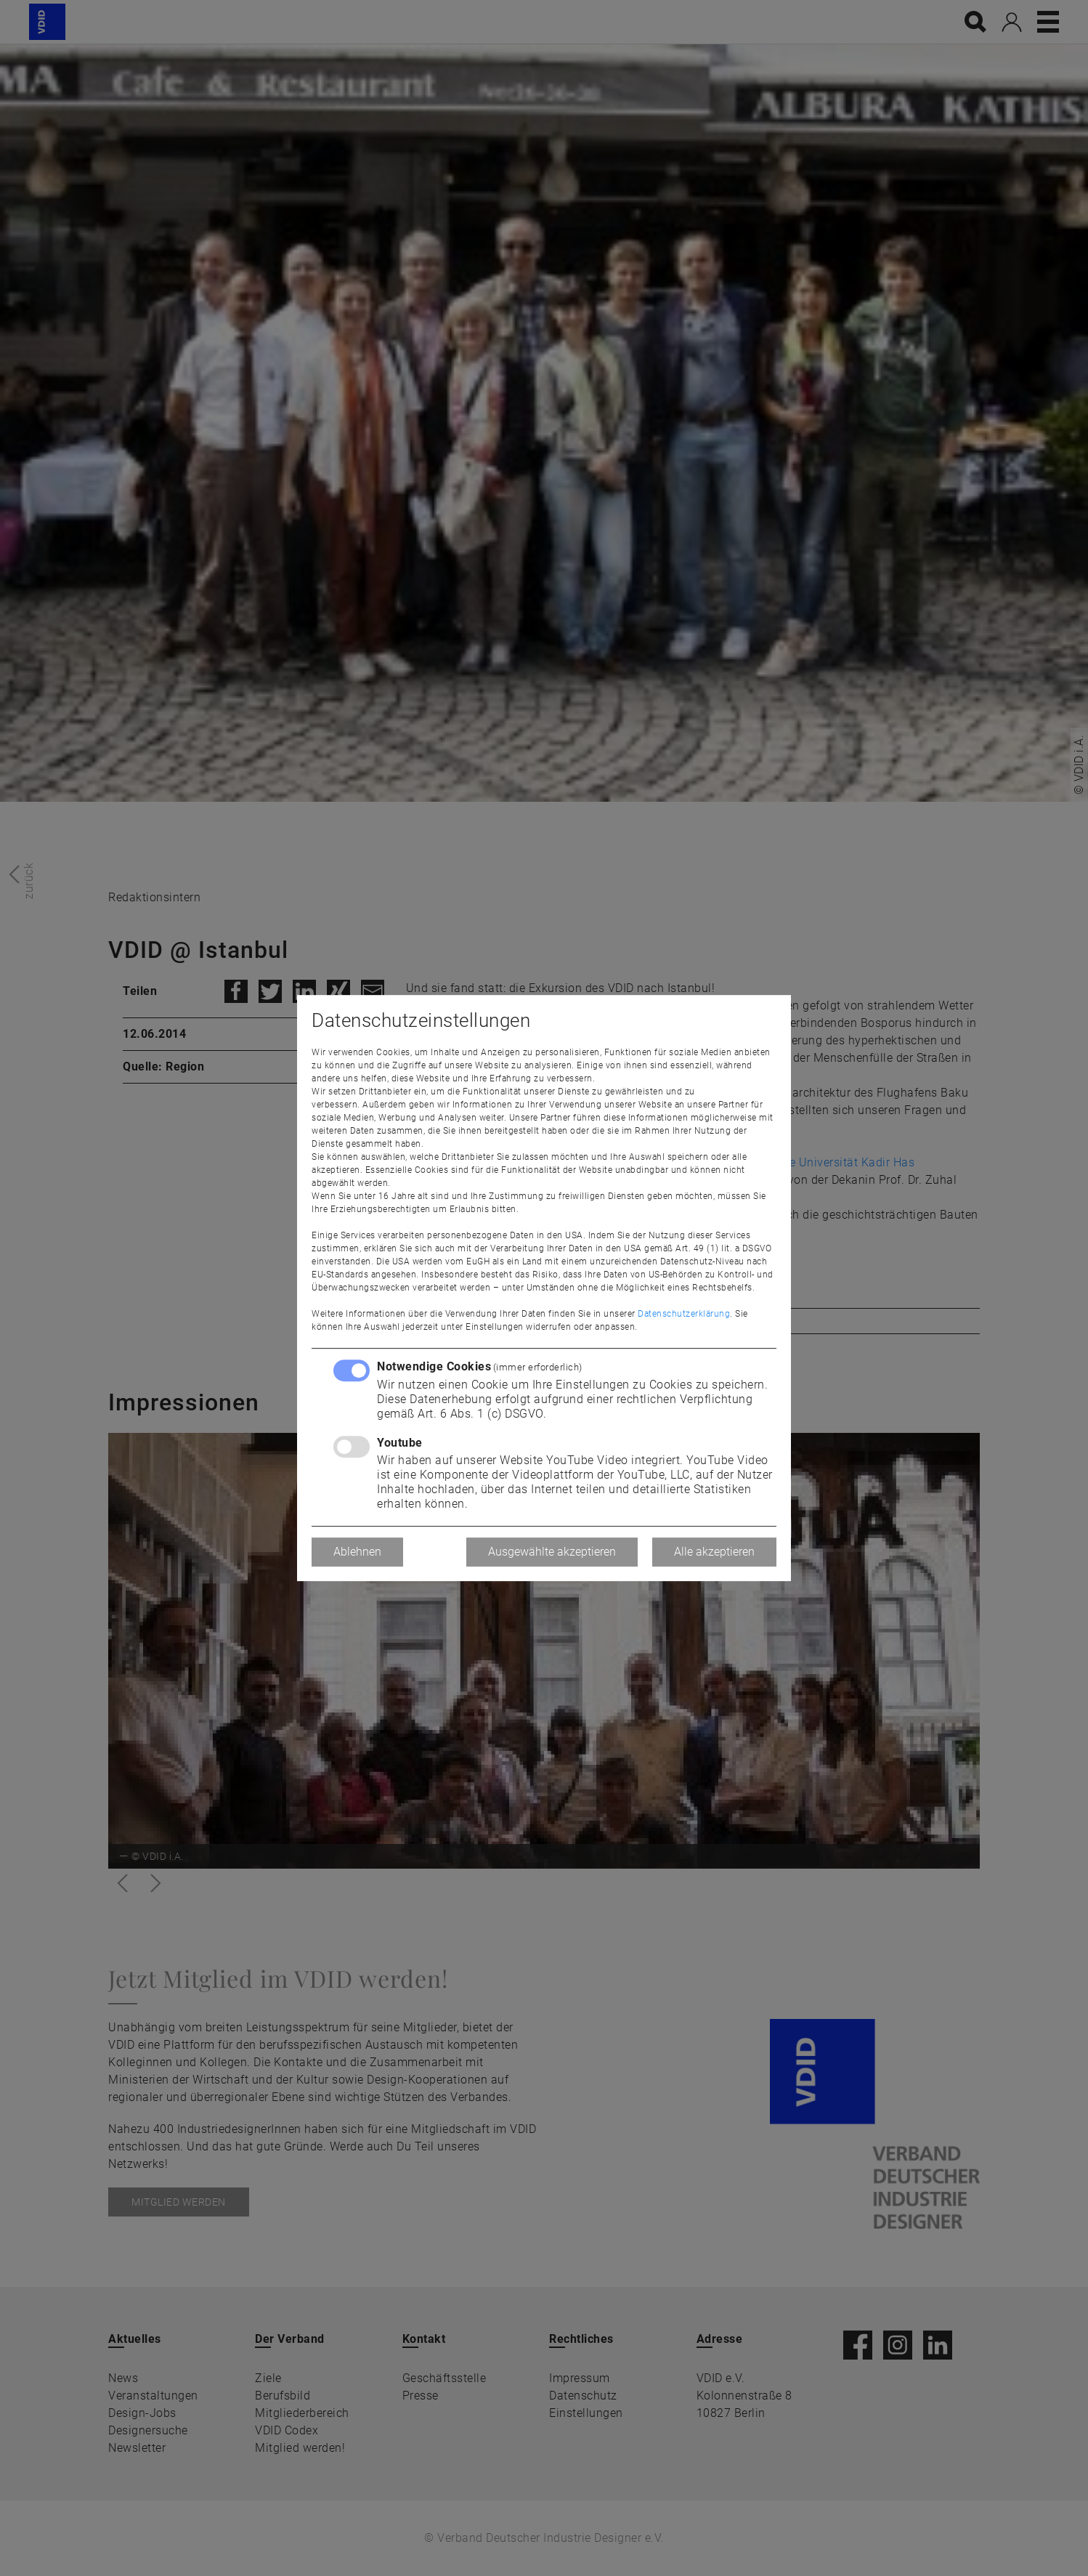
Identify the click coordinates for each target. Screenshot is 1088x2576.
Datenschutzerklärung (684, 1314)
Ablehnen (357, 1552)
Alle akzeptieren (714, 1552)
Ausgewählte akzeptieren (552, 1552)
